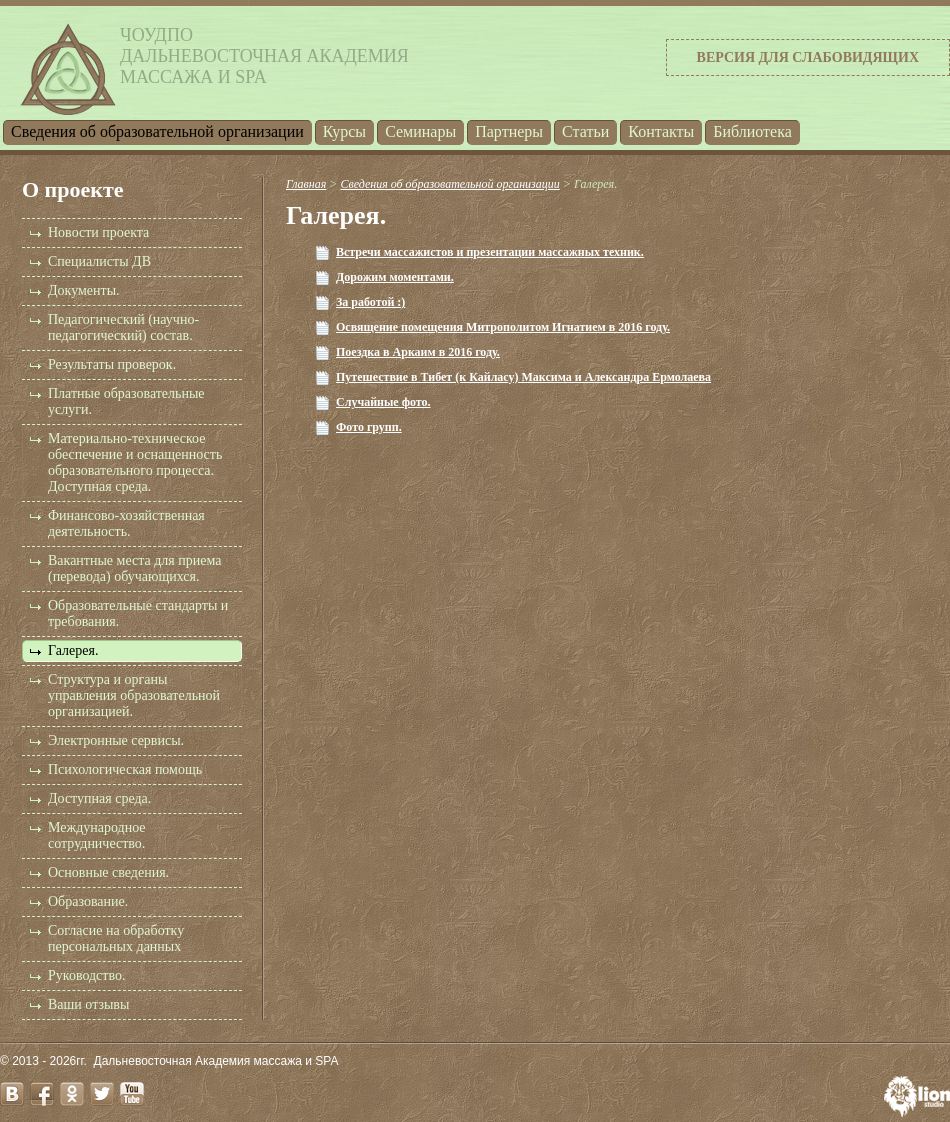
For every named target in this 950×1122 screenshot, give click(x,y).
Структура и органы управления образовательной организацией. (134, 695)
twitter (102, 1094)
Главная (306, 184)
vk (12, 1094)
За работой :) (370, 302)
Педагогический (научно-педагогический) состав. (123, 327)
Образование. (88, 901)
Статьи (585, 131)
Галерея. (73, 650)
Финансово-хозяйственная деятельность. (126, 523)
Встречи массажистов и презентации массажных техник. (490, 252)
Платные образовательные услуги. (126, 401)
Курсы (344, 131)
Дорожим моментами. (395, 277)
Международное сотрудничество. (97, 835)
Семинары (420, 131)
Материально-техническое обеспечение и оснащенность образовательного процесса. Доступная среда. (135, 462)
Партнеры (509, 131)
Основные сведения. (108, 872)
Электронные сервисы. (116, 740)
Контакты (661, 131)
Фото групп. (369, 427)
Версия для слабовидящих (808, 57)
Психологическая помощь (125, 769)
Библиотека (752, 131)
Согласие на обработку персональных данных (116, 938)
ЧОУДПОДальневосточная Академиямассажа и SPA (264, 56)
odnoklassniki (72, 1094)
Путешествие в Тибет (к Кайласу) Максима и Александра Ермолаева (523, 377)
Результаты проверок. (112, 364)
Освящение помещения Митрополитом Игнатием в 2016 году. (503, 327)
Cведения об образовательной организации (157, 131)
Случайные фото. (383, 402)
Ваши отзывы (88, 1004)
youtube (132, 1094)
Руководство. (86, 975)
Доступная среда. (99, 798)
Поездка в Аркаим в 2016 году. (418, 352)
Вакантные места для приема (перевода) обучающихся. (134, 568)
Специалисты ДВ (99, 261)
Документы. (84, 290)
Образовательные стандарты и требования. (138, 613)
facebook (42, 1094)
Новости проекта (98, 232)
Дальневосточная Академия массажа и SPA (216, 1061)
